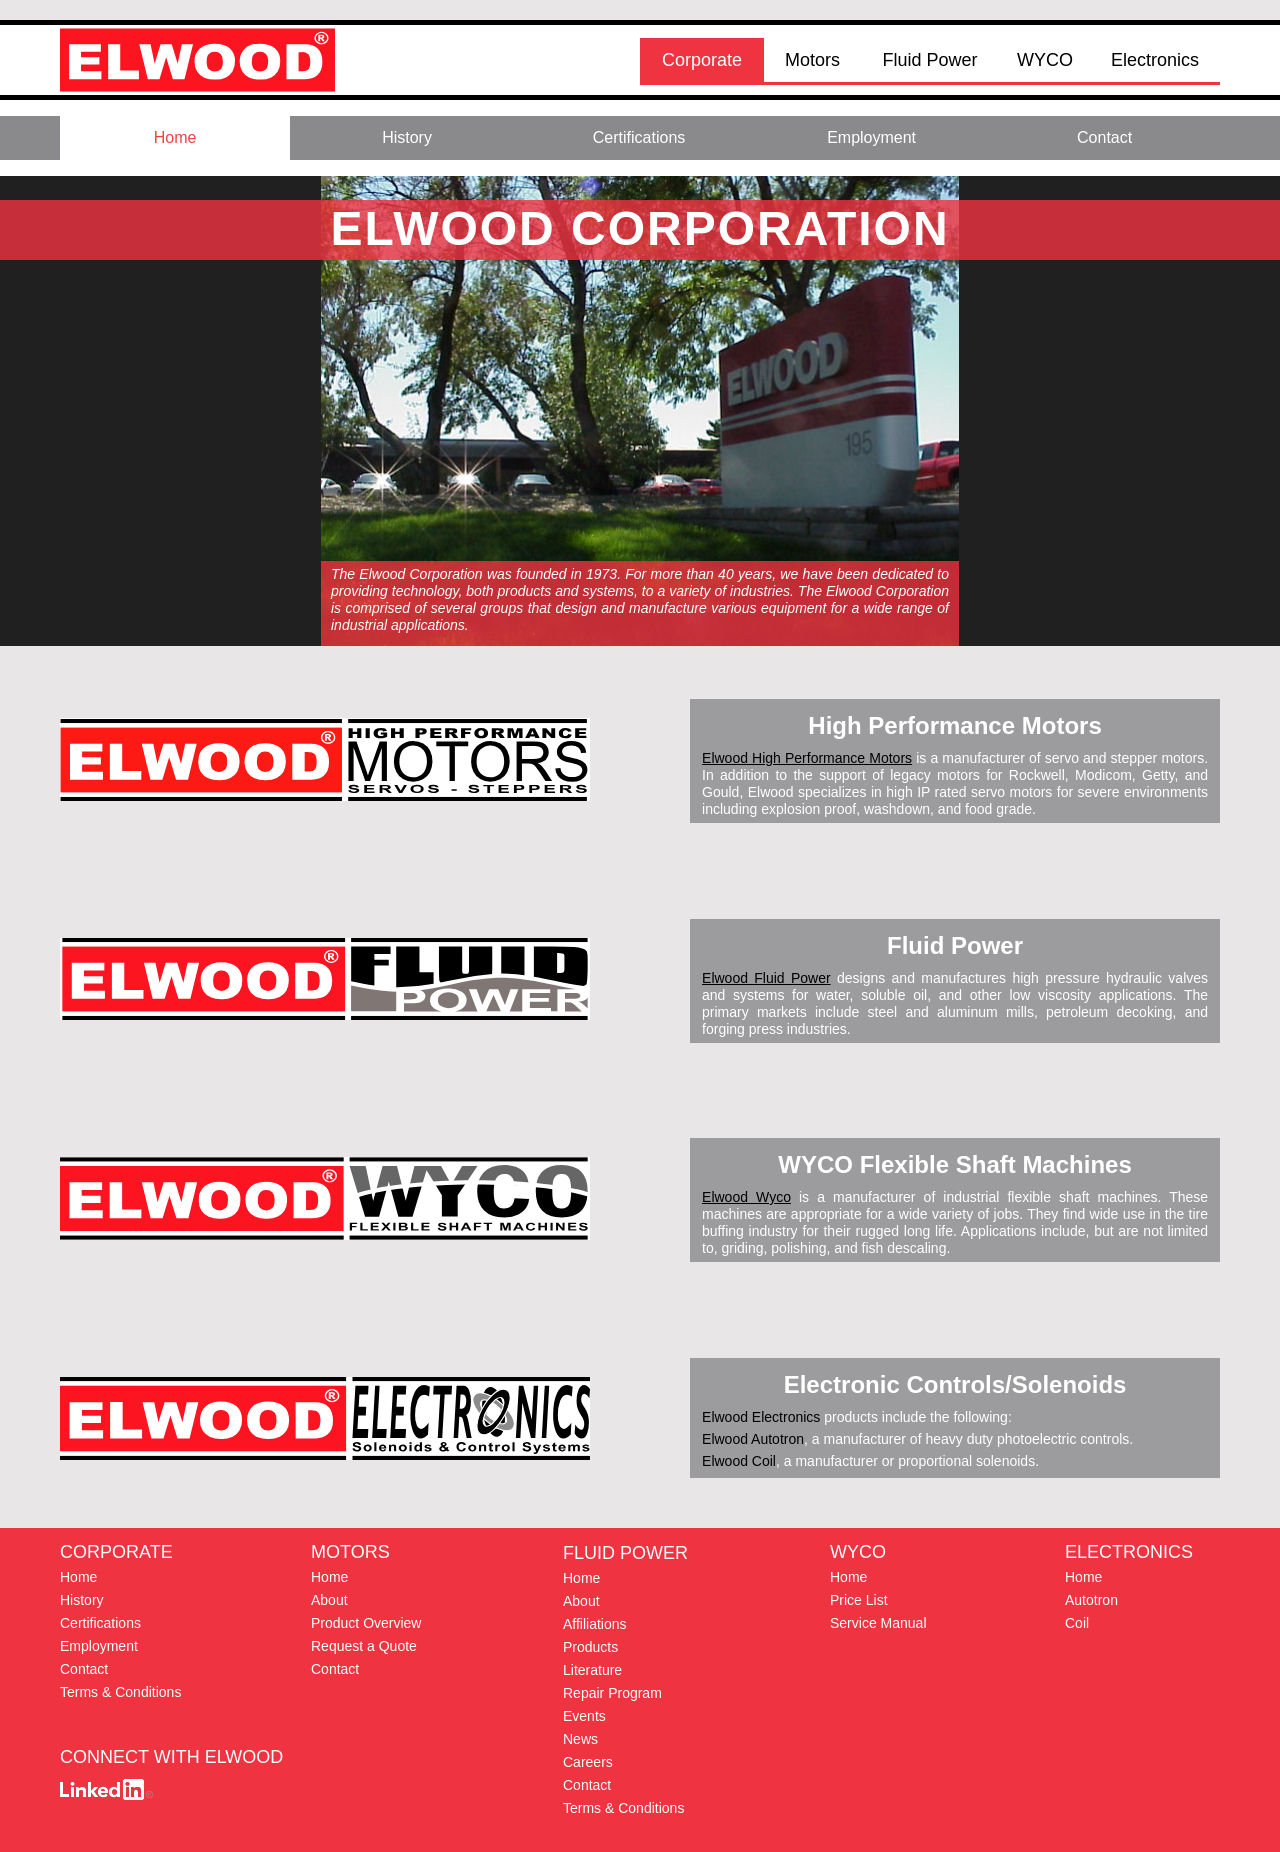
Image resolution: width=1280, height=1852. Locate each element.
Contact (587, 1785)
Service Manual (878, 1623)
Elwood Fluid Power (766, 978)
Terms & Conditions (623, 1808)
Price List (859, 1600)
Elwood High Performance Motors (807, 758)
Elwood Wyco (746, 1197)
